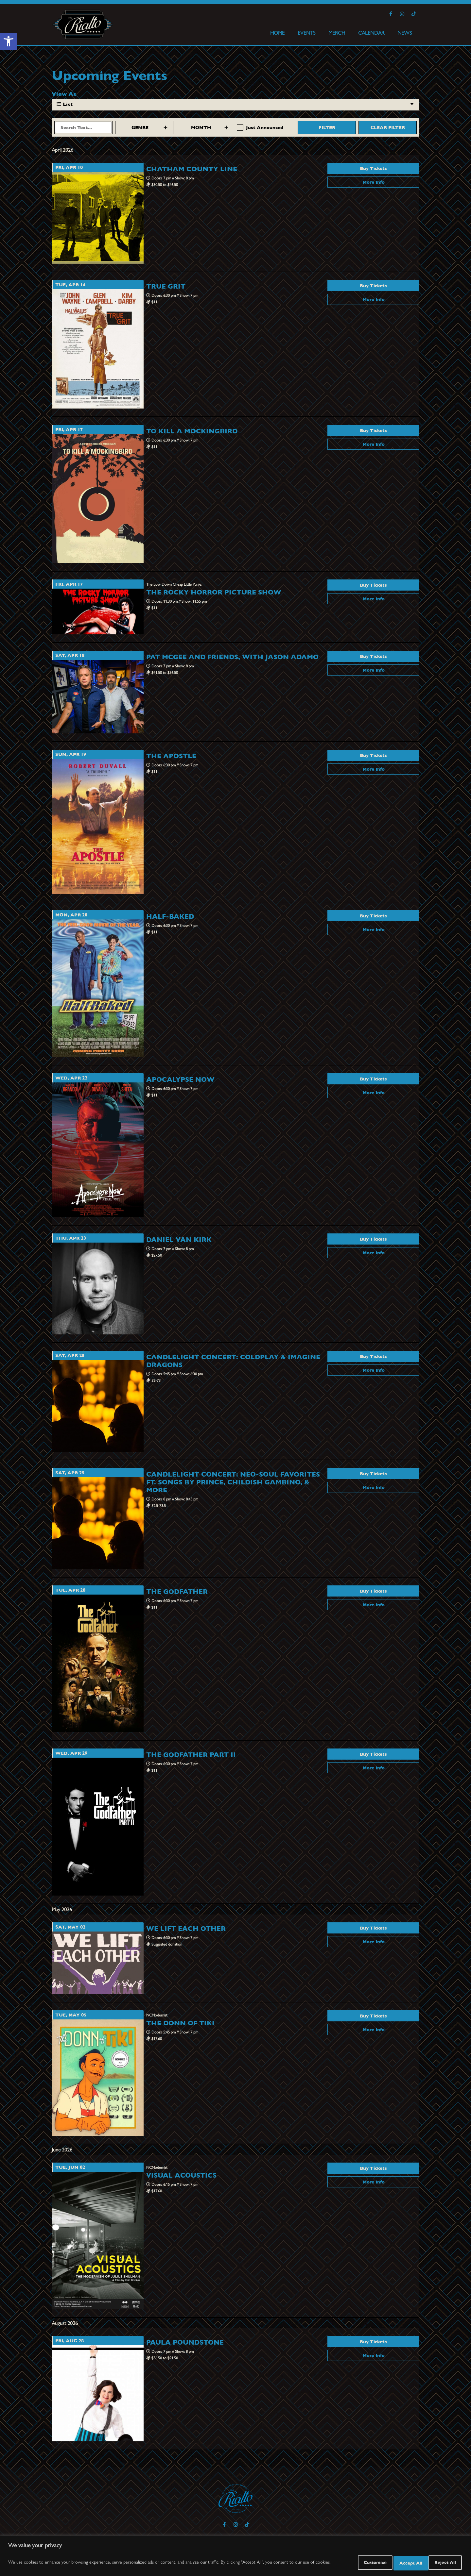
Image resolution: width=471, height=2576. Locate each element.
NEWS (404, 32)
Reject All (396, 2562)
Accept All (441, 2562)
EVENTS (306, 32)
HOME (277, 32)
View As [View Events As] (64, 94)
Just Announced (264, 127)
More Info (373, 182)
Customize (351, 2562)
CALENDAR (371, 32)
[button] (8, 41)
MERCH (336, 32)
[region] (235, 2556)
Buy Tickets (373, 168)
